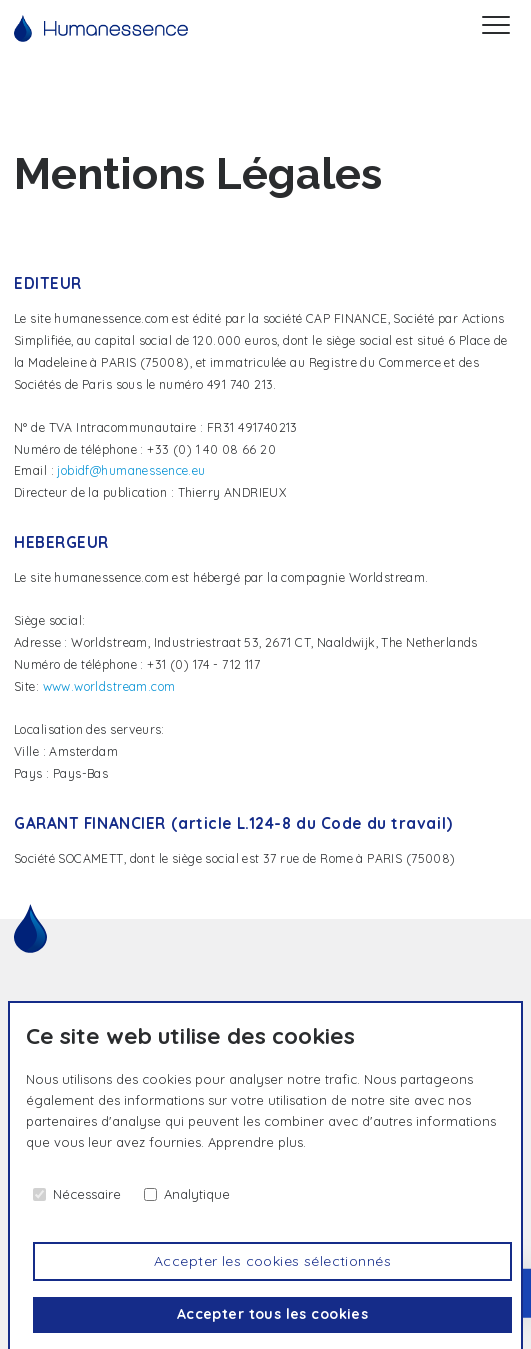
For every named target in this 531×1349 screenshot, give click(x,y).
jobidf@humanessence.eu (131, 470)
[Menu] (496, 28)
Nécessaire (87, 1194)
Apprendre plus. (257, 1142)
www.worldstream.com (109, 686)
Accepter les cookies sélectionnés (272, 1261)
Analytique (197, 1194)
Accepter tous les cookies (273, 1314)
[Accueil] (101, 28)
